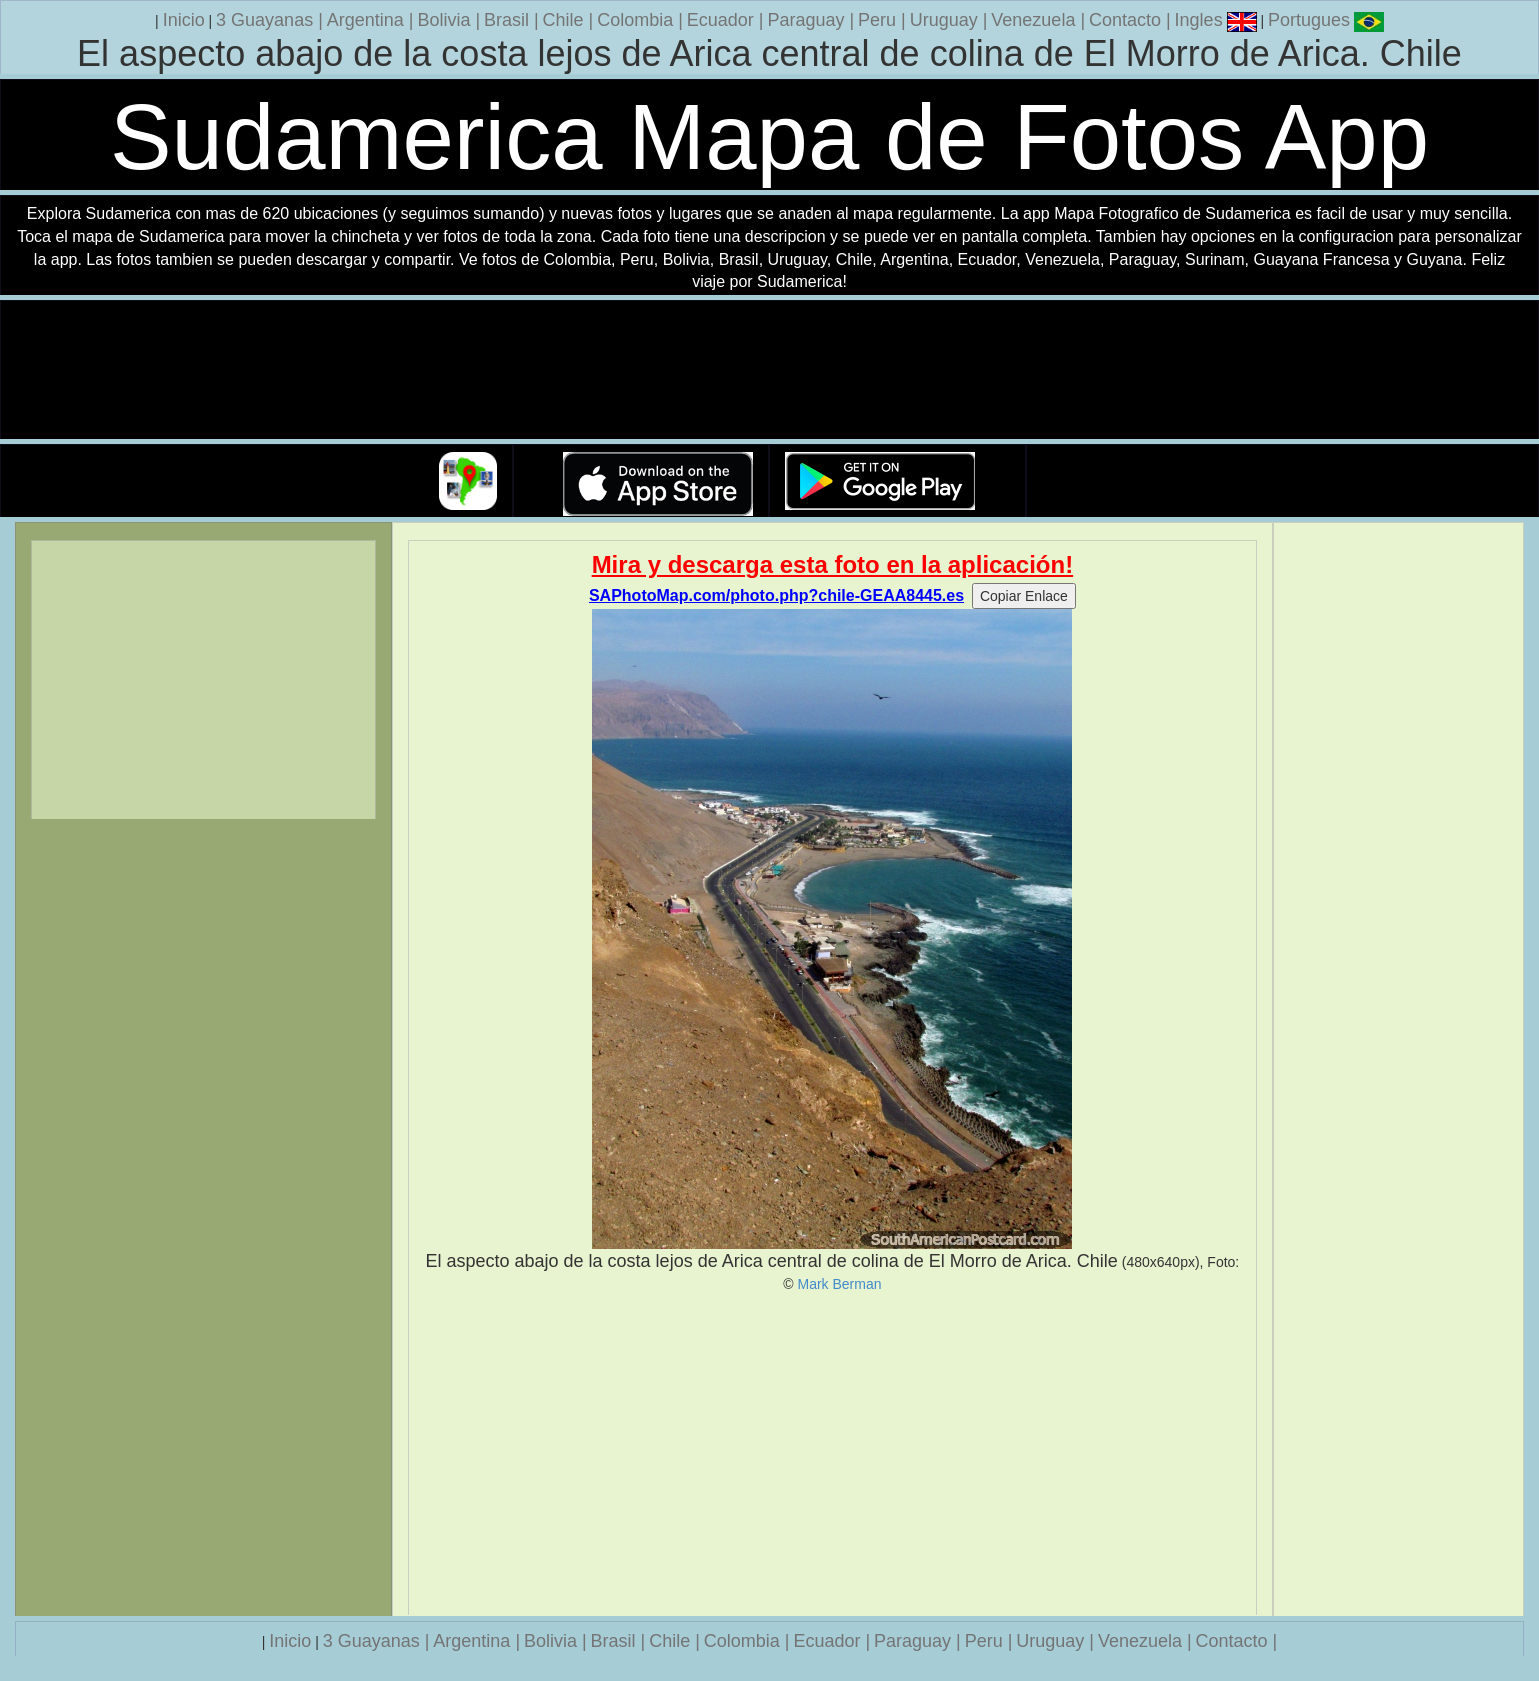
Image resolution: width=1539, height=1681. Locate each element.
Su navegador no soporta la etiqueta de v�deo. (770, 370)
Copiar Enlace (1024, 596)
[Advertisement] (832, 1454)
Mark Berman (839, 1284)
